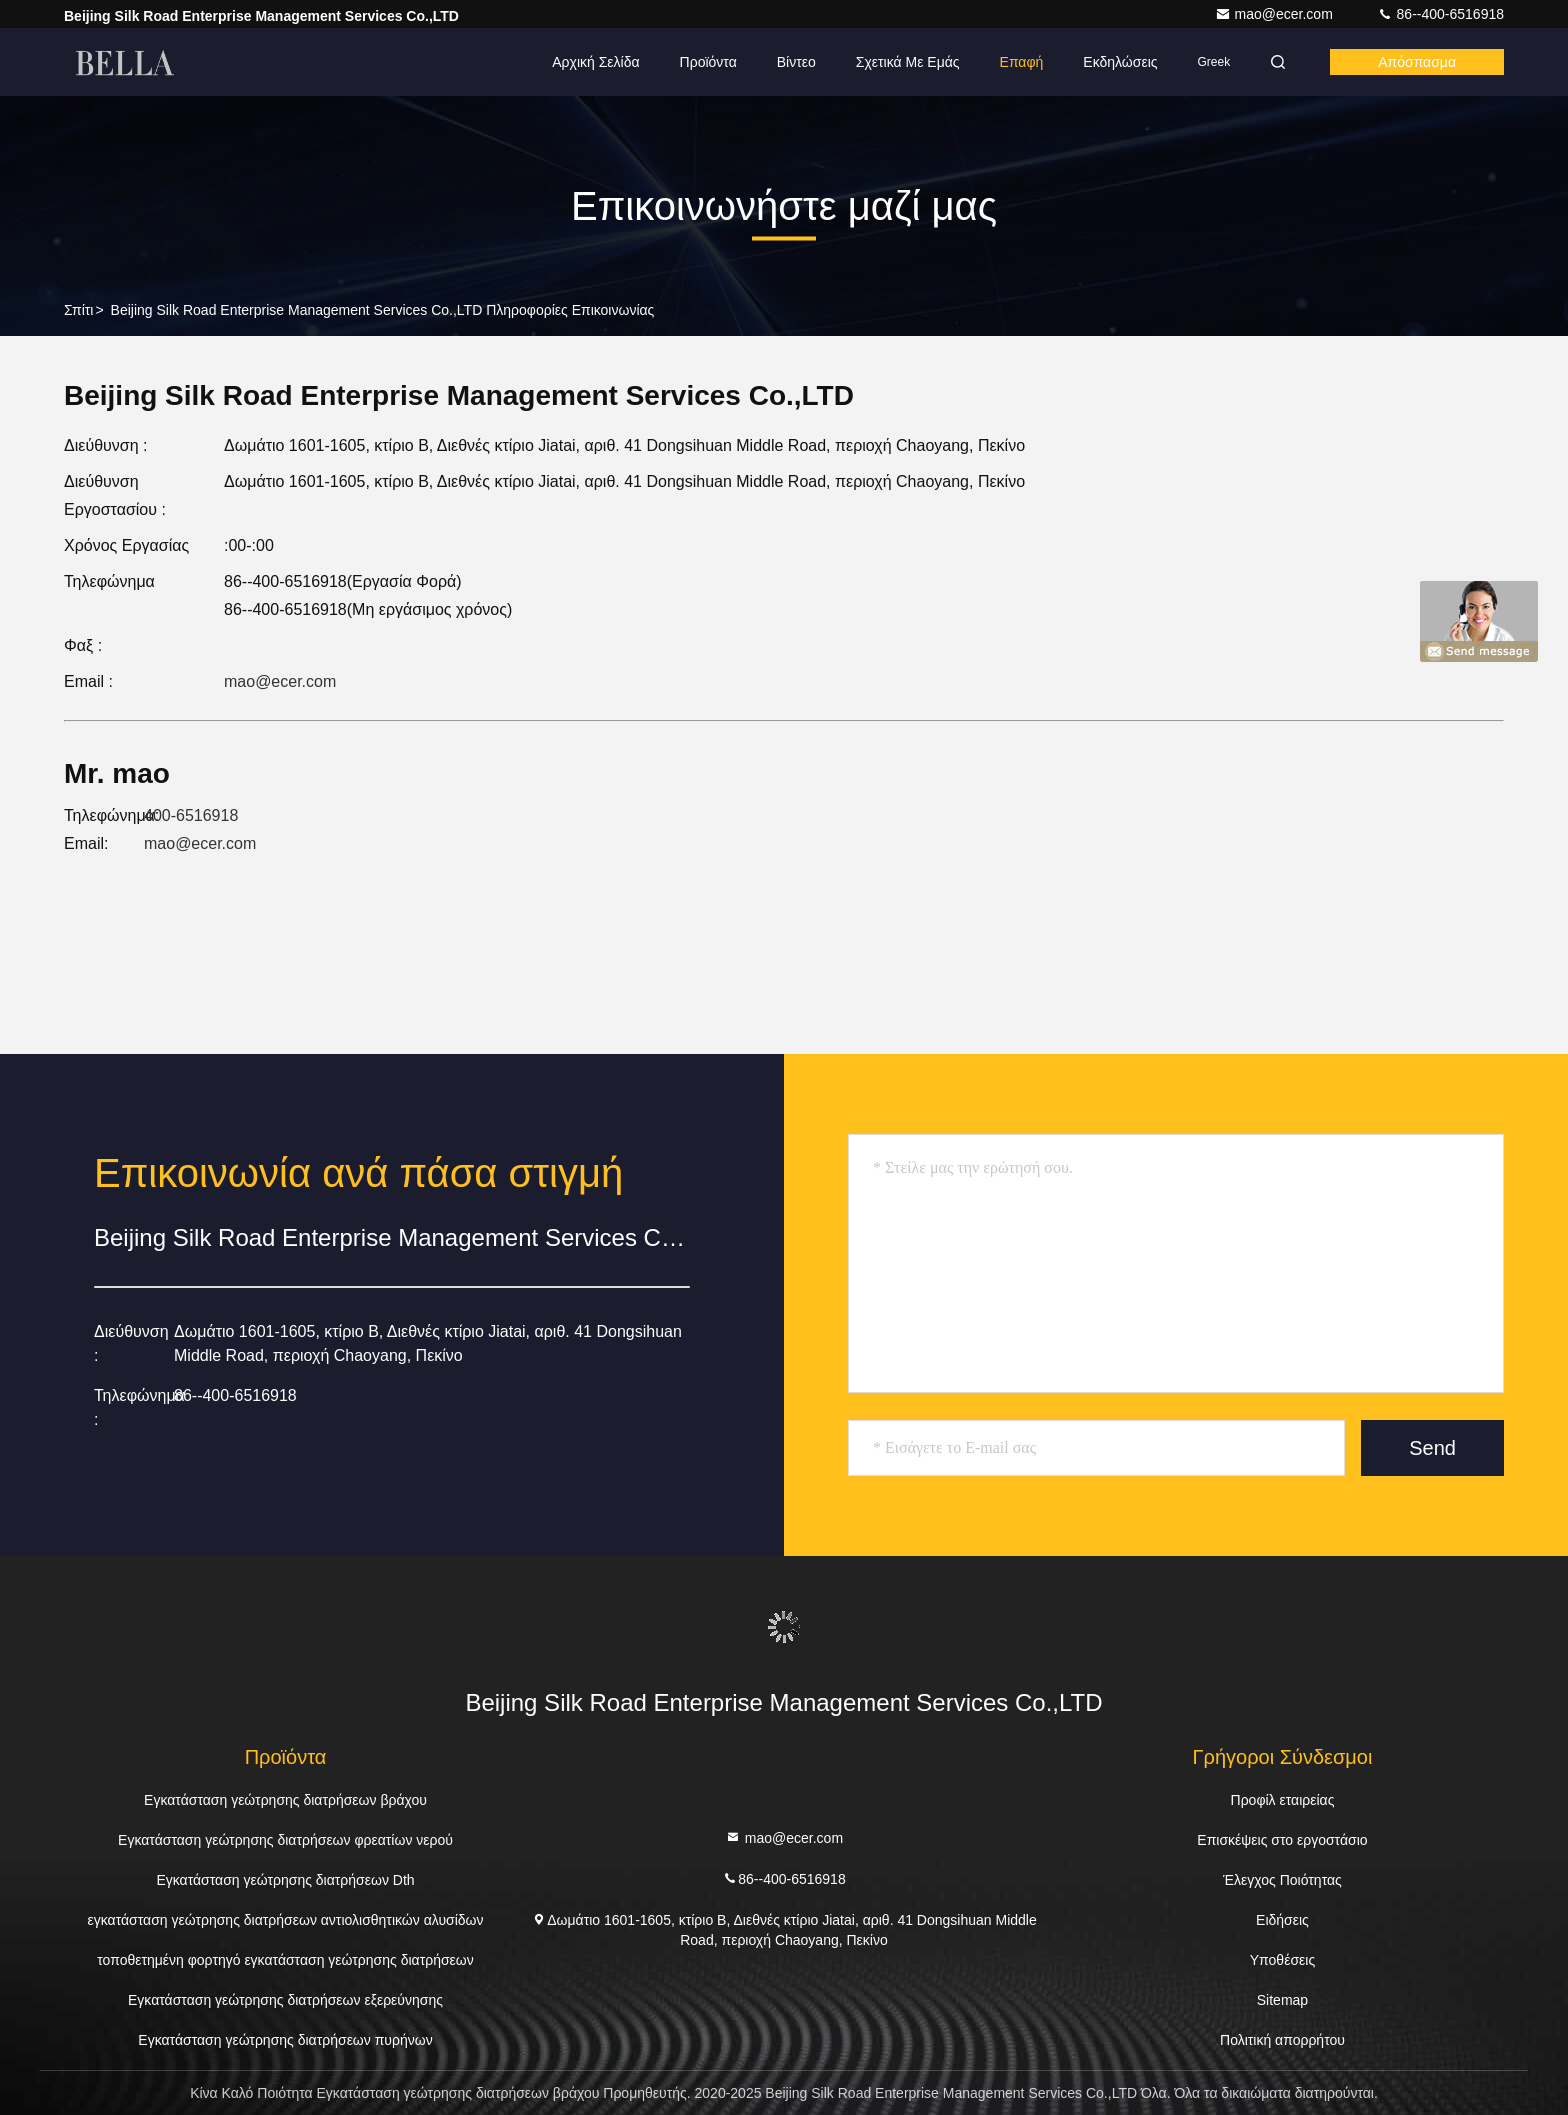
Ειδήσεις (1282, 1920)
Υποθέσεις (1282, 1960)
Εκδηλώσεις (1120, 62)
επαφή (1022, 62)
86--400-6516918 (1440, 14)
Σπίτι (78, 310)
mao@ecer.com (1276, 14)
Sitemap (1282, 2000)
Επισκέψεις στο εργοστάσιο (1282, 1840)
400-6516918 (191, 815)
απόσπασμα (1417, 62)
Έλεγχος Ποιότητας (1282, 1880)
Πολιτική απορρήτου (1282, 2040)
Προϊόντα (708, 62)
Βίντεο (796, 62)
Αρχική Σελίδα (595, 62)
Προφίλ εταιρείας (1283, 1800)
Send (1432, 1448)
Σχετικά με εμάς (908, 62)
